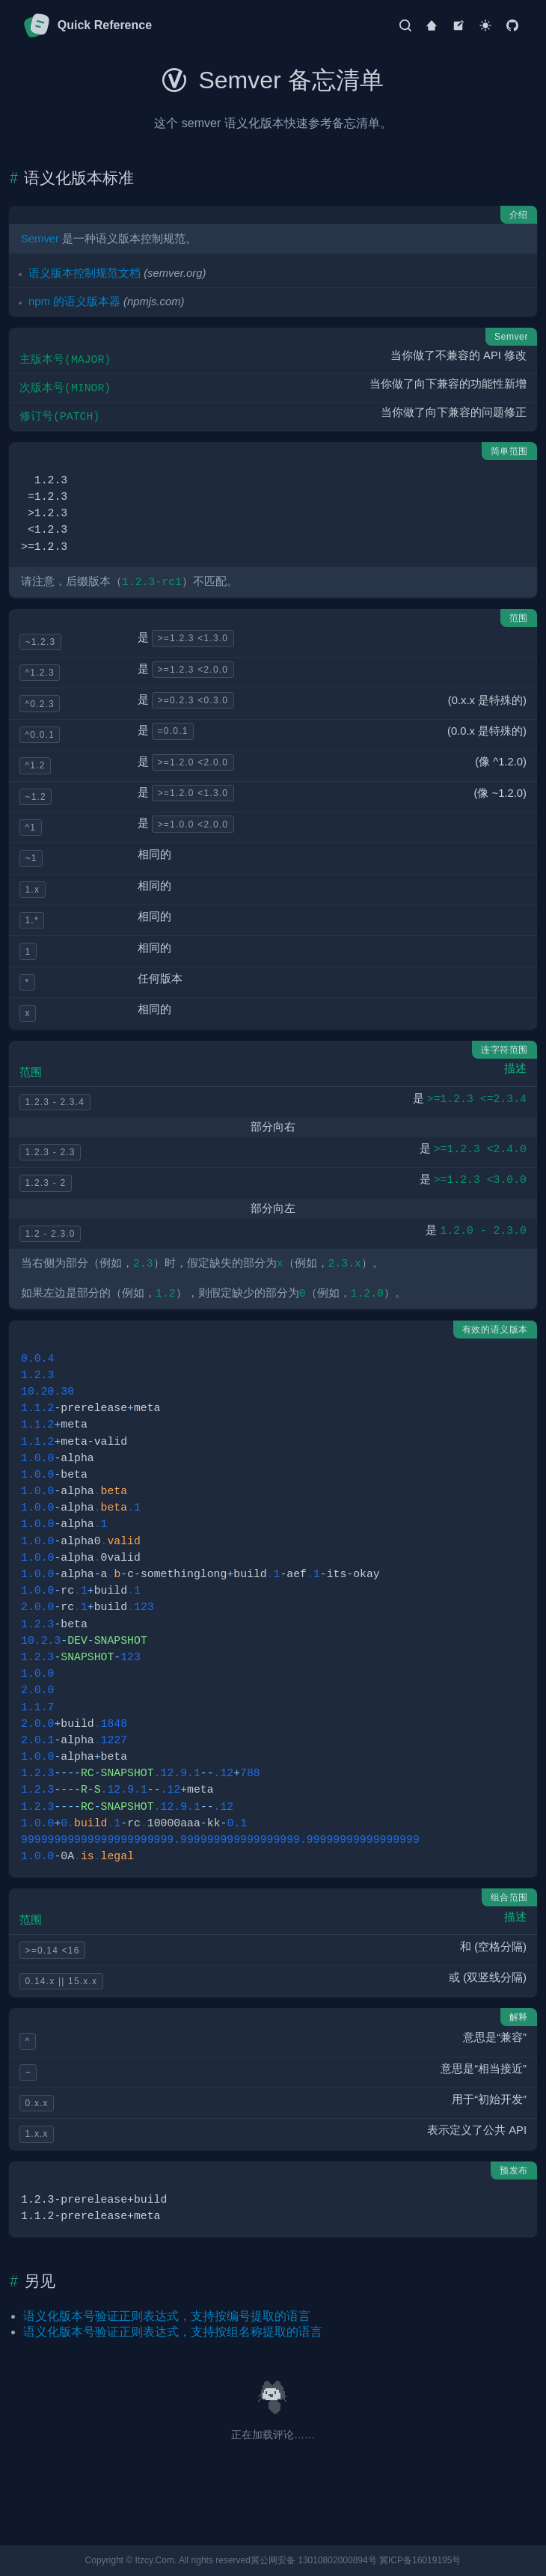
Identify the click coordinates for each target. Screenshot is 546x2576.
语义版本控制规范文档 (84, 273)
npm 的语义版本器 (74, 302)
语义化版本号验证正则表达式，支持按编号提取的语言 (166, 2316)
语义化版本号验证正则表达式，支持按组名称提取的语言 (172, 2331)
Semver (40, 239)
